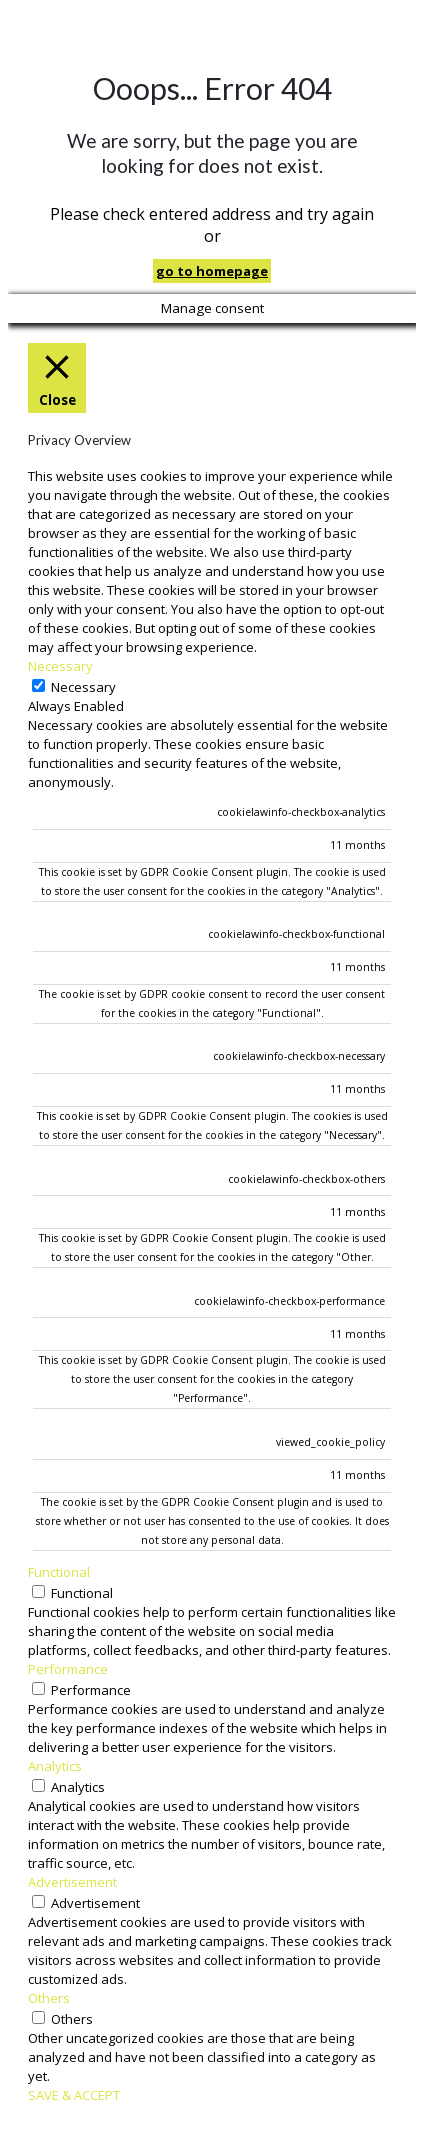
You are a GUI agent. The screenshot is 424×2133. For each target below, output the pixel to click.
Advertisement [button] (72, 1882)
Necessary (83, 687)
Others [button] (49, 1998)
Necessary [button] (60, 666)
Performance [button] (68, 1669)
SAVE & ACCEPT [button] (74, 2095)
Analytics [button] (55, 1766)
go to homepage (212, 271)
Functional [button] (59, 1572)
